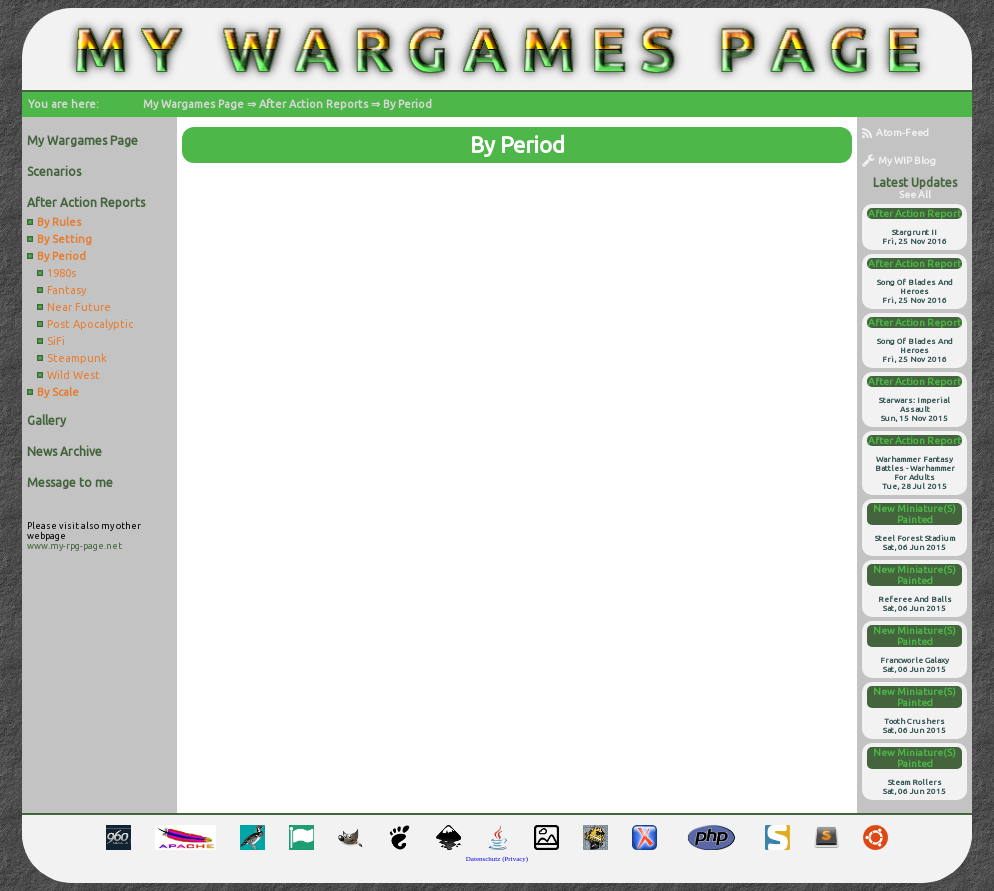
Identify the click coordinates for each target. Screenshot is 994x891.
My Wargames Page (193, 104)
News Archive (64, 451)
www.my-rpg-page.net (74, 546)
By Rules (59, 222)
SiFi (56, 341)
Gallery (46, 420)
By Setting (64, 239)
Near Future (79, 307)
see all (915, 194)
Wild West (73, 375)
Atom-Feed (895, 132)
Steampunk (77, 358)
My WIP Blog (899, 160)
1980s (61, 273)
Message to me (70, 482)
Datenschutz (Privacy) (497, 859)
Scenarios (54, 171)
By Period (407, 104)
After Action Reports (313, 104)
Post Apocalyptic (90, 324)
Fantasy (66, 290)
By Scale (58, 392)
